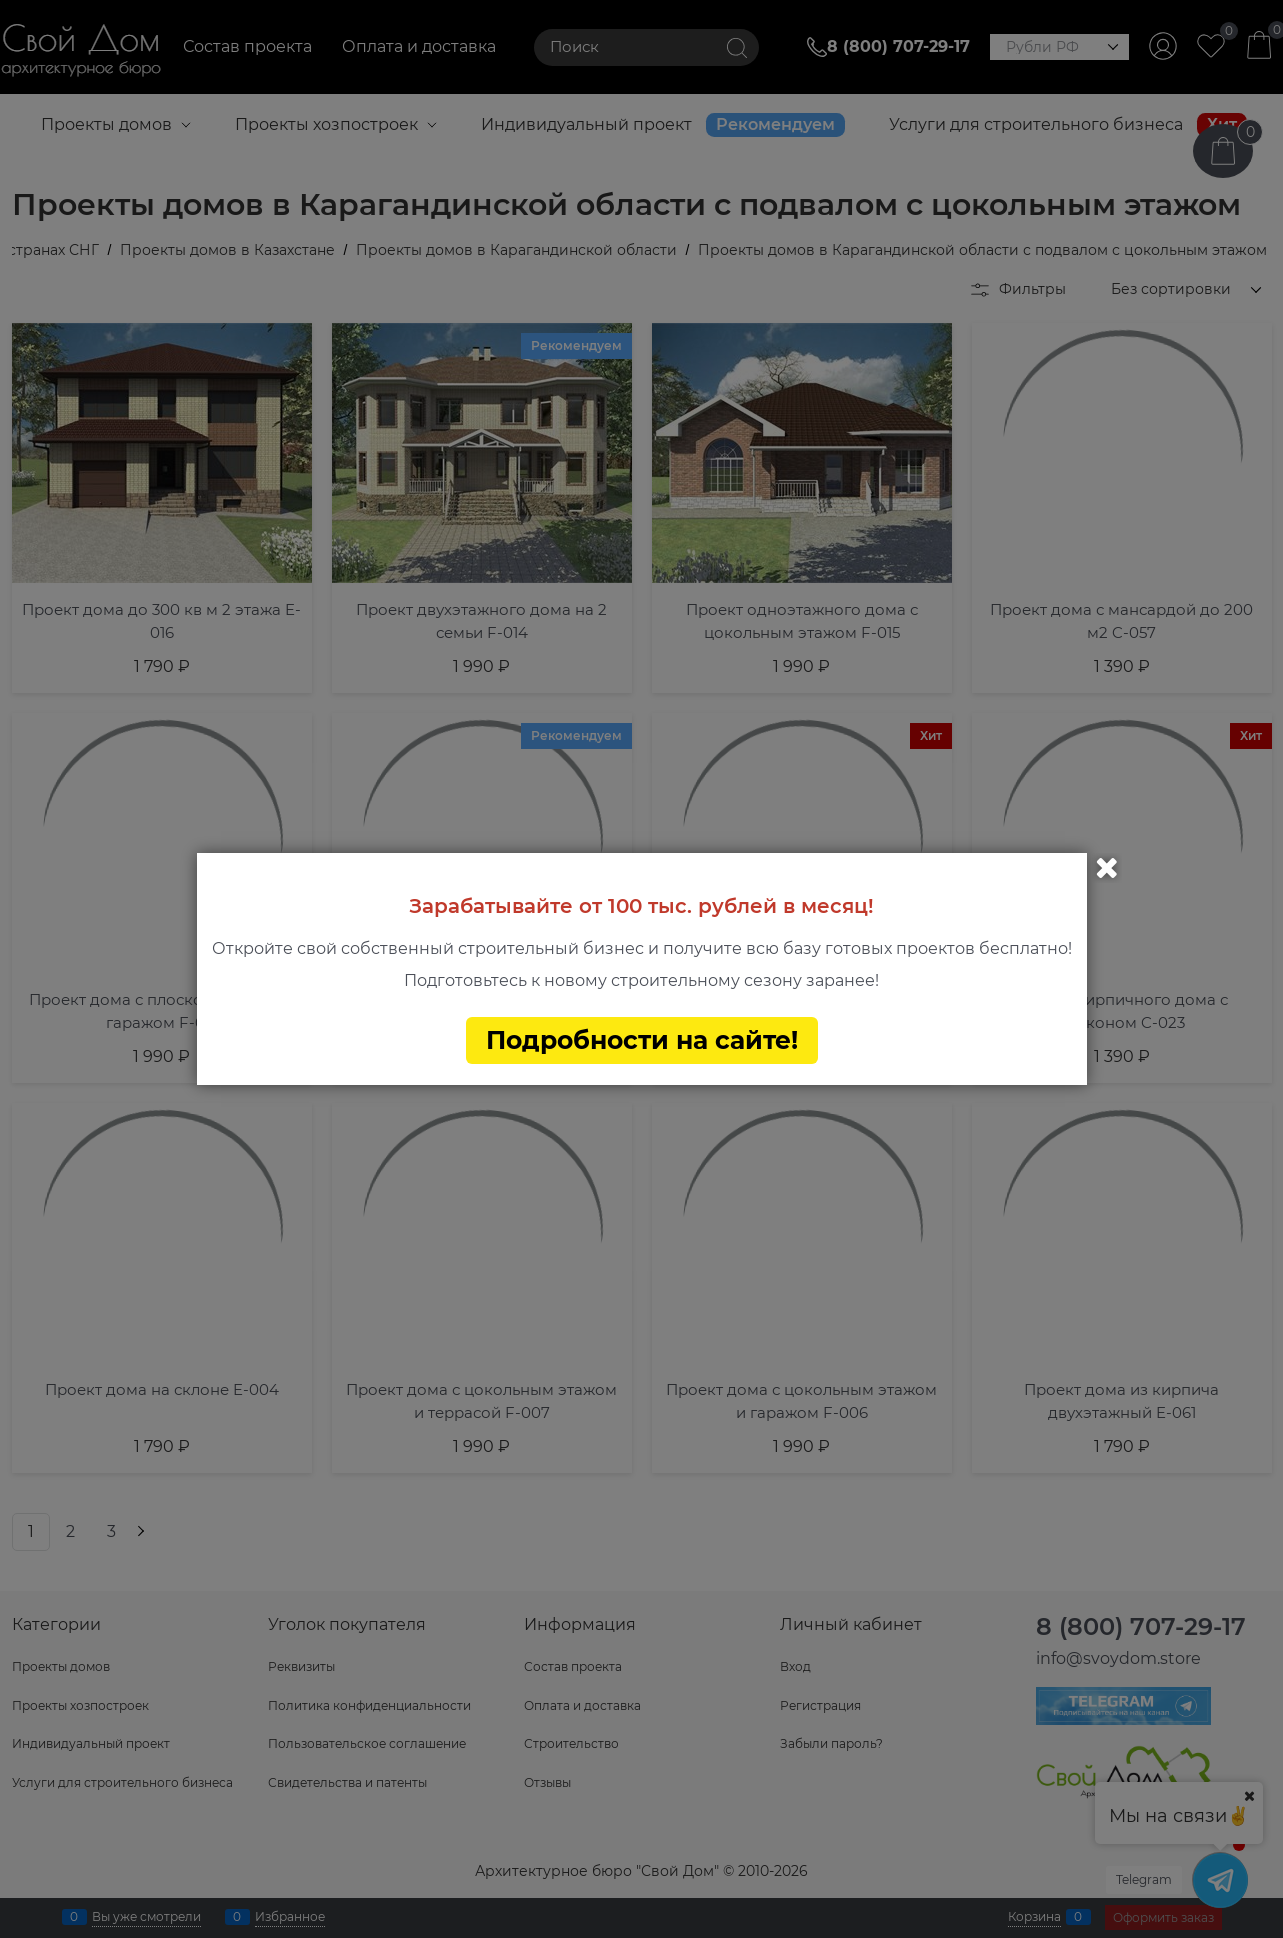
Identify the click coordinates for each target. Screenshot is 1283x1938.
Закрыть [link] (1107, 868)
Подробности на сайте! (642, 1040)
